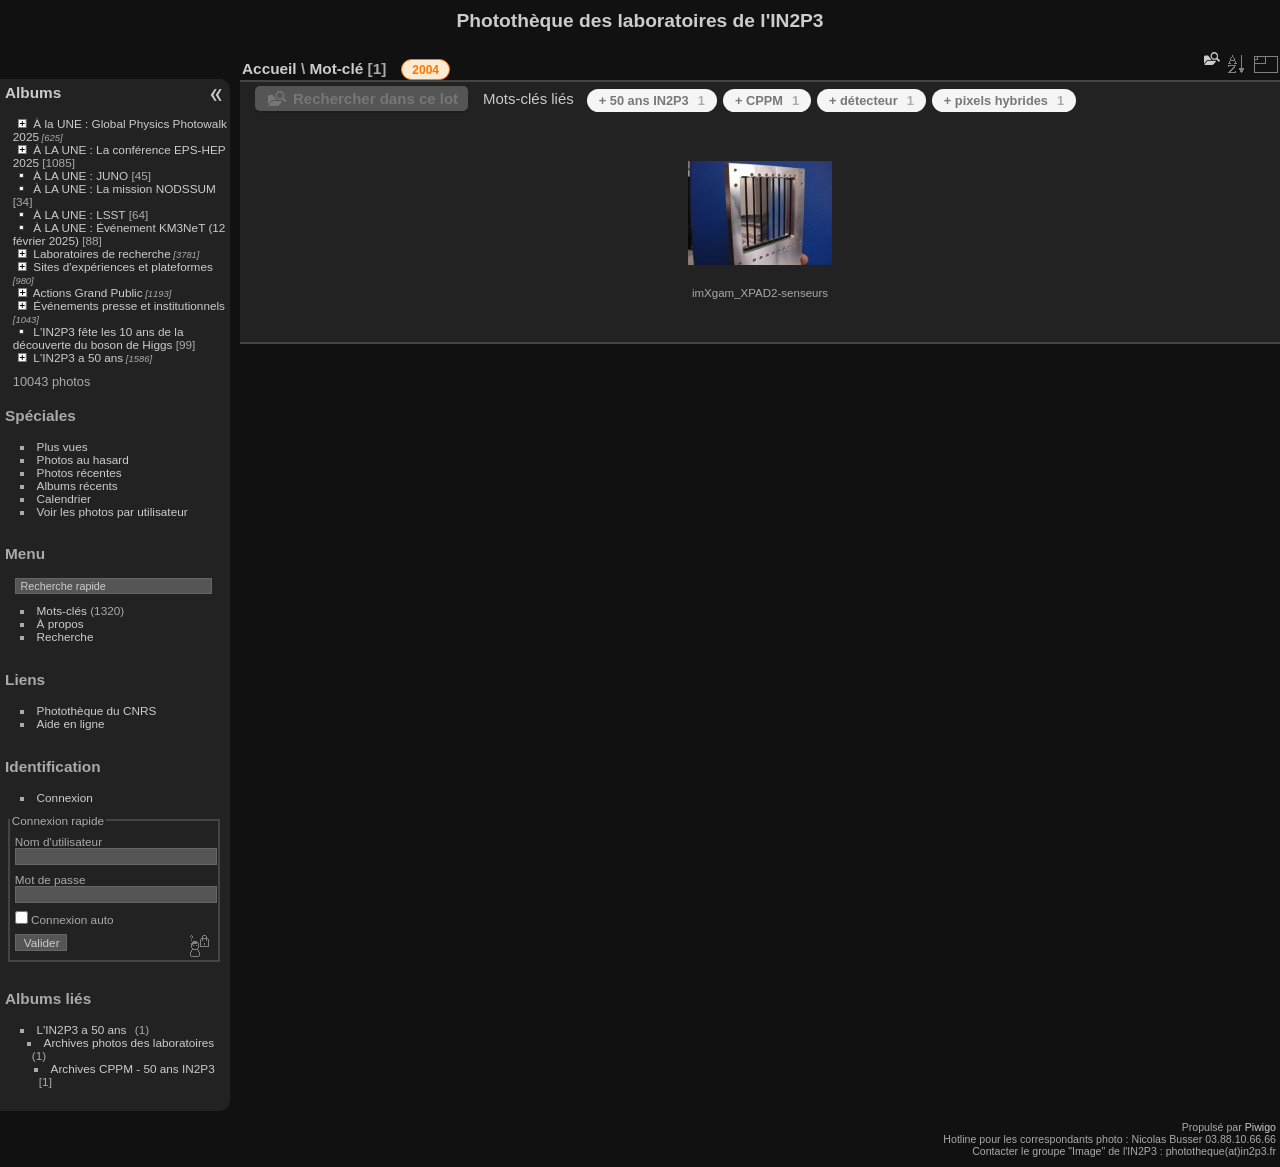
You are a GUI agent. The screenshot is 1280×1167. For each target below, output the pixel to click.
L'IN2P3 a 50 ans (78, 357)
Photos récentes (79, 472)
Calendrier (64, 498)
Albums (33, 92)
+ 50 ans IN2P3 (652, 100)
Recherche (65, 636)
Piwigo (1260, 1127)
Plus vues (62, 446)
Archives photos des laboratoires (129, 1042)
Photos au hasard (83, 459)
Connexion (65, 797)
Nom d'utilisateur (58, 841)
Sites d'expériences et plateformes (122, 266)
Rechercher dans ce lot (375, 98)
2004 (425, 70)
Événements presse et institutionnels (129, 305)
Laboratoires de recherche (101, 253)
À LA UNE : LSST (79, 214)
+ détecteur (871, 100)
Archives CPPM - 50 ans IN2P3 (133, 1068)
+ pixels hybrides (1004, 100)
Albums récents (77, 485)
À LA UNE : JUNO (82, 175)
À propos (60, 623)
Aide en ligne (71, 723)
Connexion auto (64, 919)
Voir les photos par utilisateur (112, 511)
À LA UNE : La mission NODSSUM (124, 188)
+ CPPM (767, 100)
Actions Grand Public (88, 292)
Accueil (269, 68)
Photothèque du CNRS (97, 710)
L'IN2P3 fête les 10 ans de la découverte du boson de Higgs (98, 338)
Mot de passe (50, 879)
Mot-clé (336, 68)
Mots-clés (62, 610)
